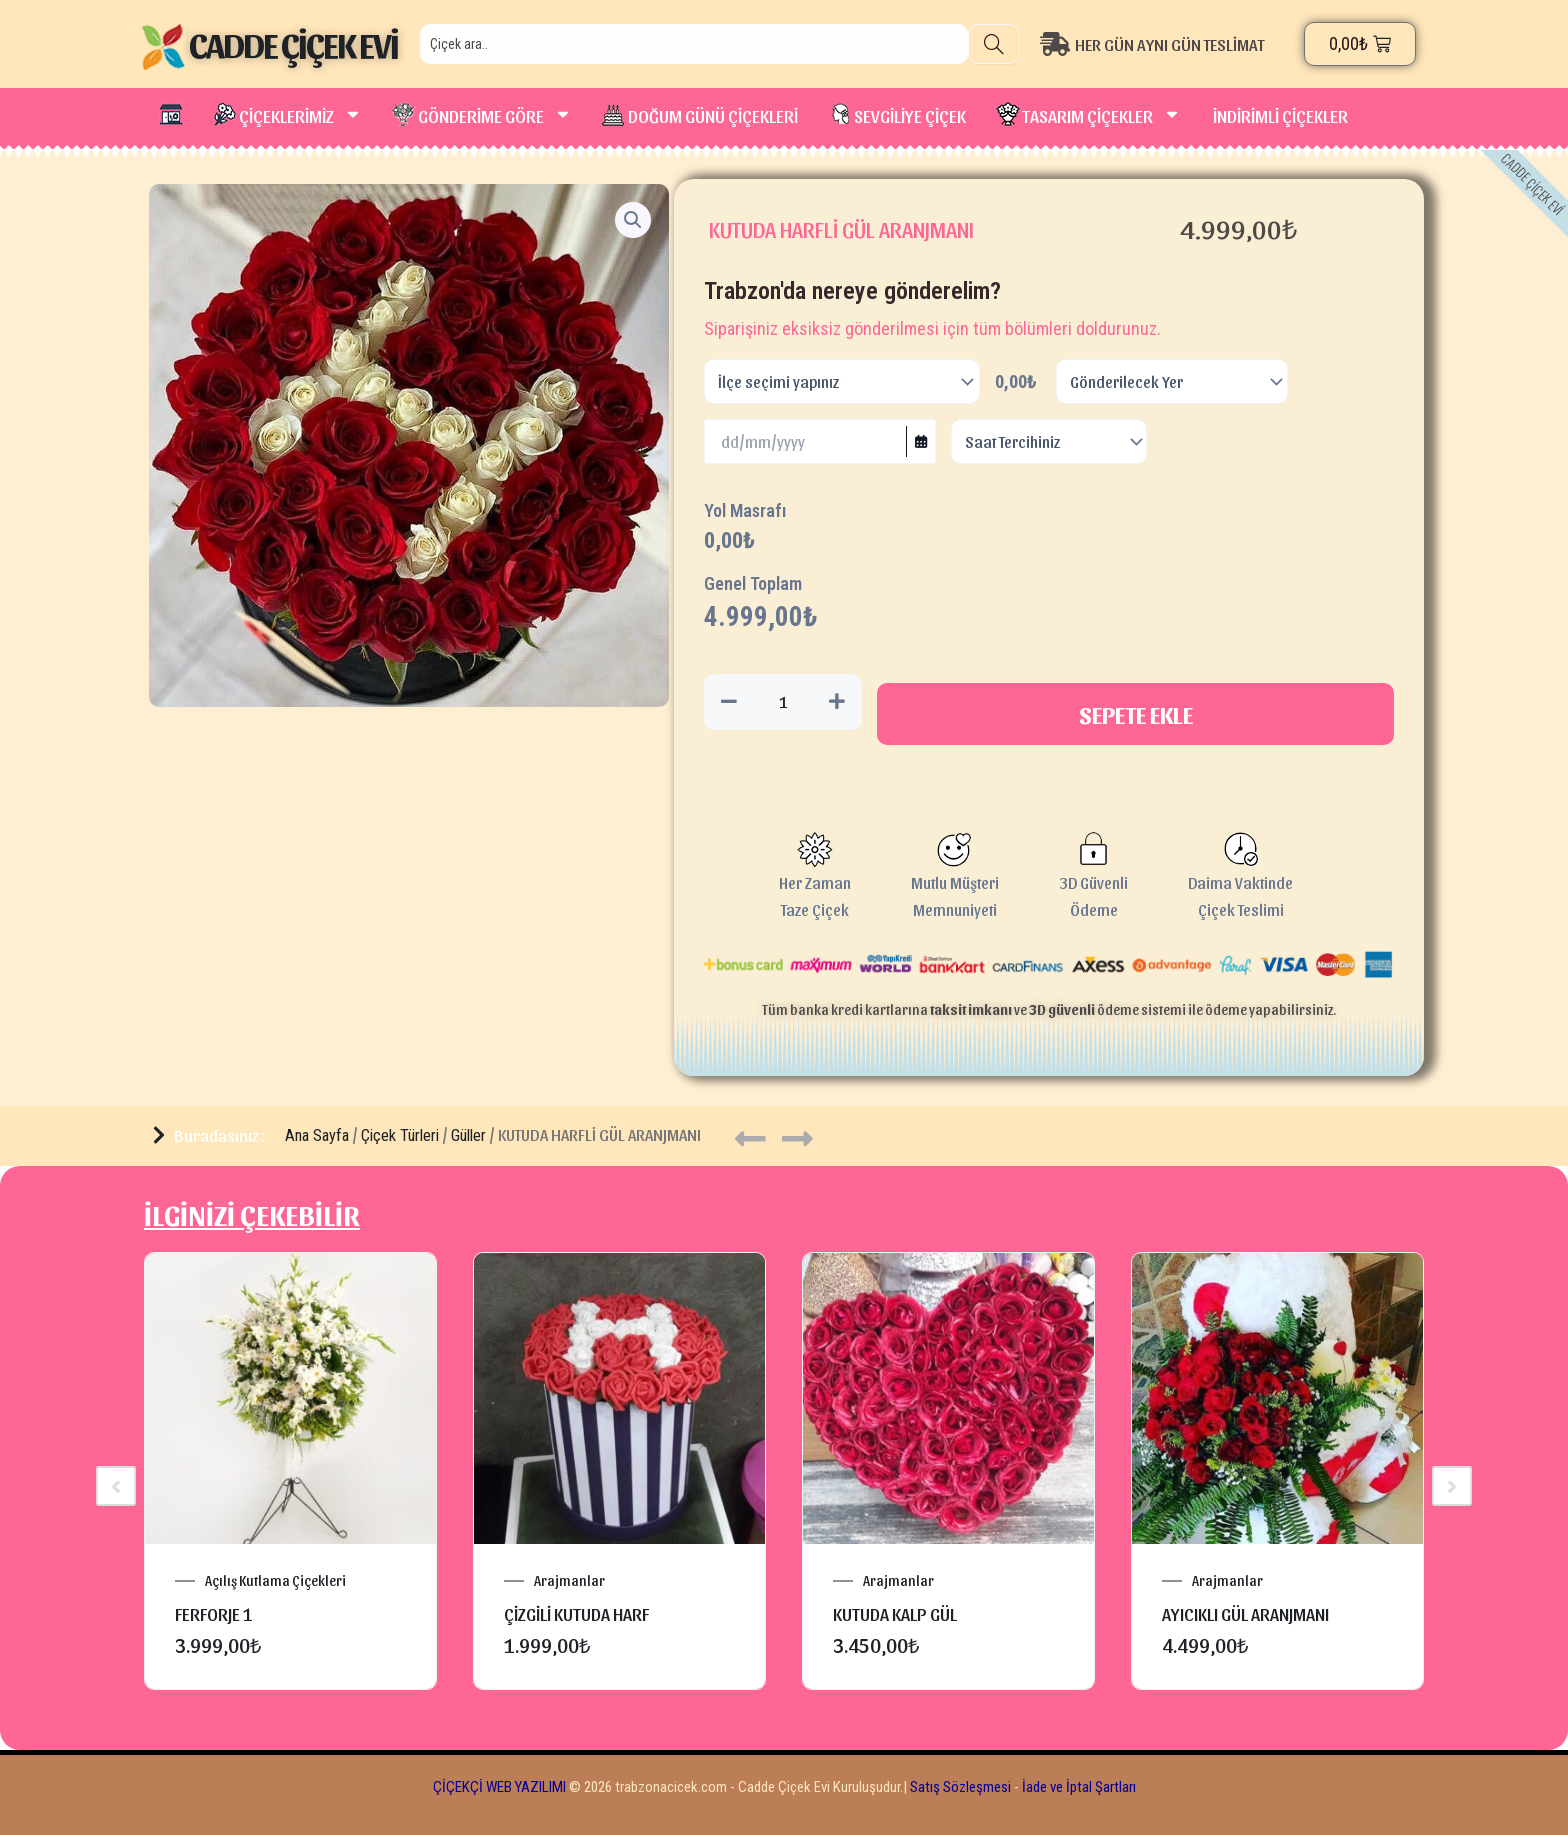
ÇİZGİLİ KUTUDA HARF (576, 1613)
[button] (633, 220)
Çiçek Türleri (400, 1135)
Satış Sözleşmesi (960, 1787)
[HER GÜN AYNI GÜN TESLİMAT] (1168, 44)
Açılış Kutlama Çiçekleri (275, 1581)
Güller (468, 1135)
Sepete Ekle (1136, 714)
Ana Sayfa (317, 1135)
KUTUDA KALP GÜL (895, 1613)
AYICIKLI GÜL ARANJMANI (1245, 1613)
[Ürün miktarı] (783, 702)
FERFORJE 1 (214, 1613)
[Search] (994, 44)
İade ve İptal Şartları (1077, 1787)
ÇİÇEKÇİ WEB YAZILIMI (499, 1787)
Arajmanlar (569, 1581)
